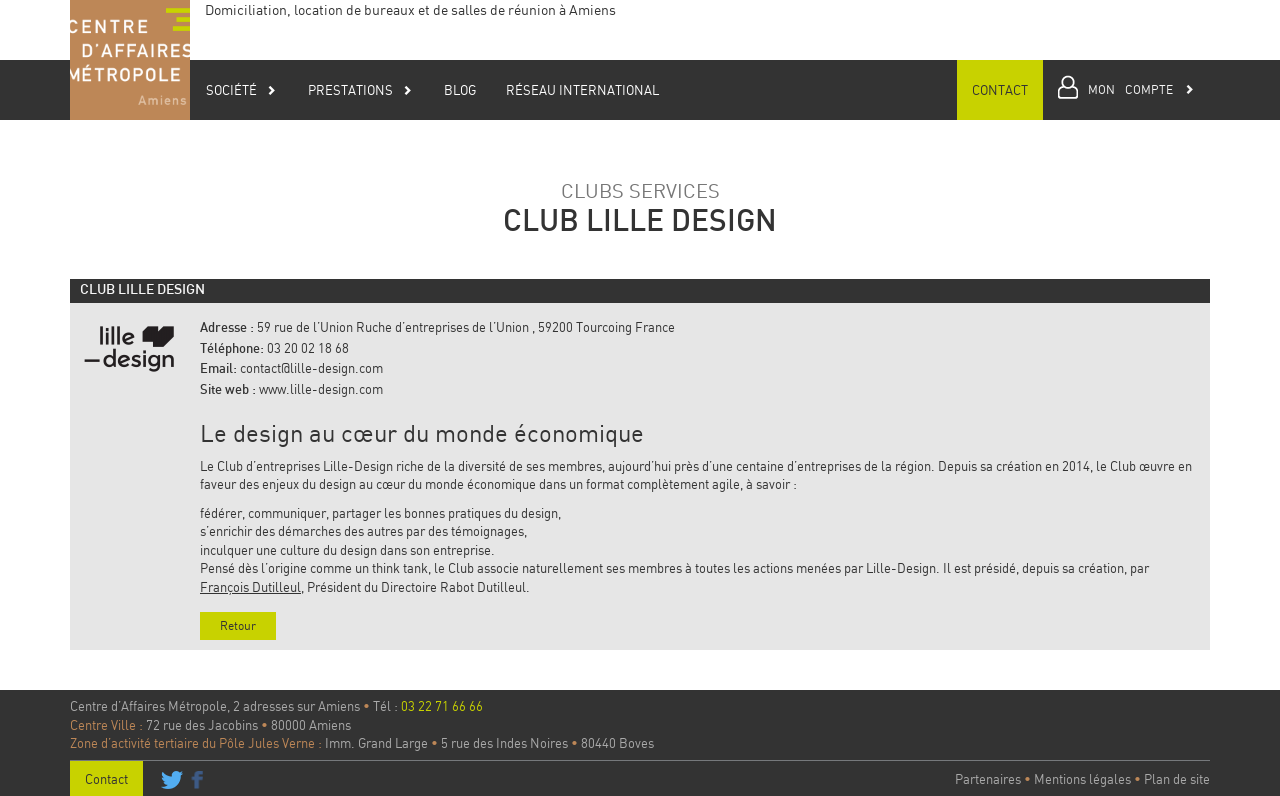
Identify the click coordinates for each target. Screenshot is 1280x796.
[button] (1126, 90)
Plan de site (1177, 779)
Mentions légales (1082, 779)
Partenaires (988, 779)
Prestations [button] (360, 90)
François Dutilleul (250, 587)
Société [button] (241, 90)
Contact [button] (1000, 90)
